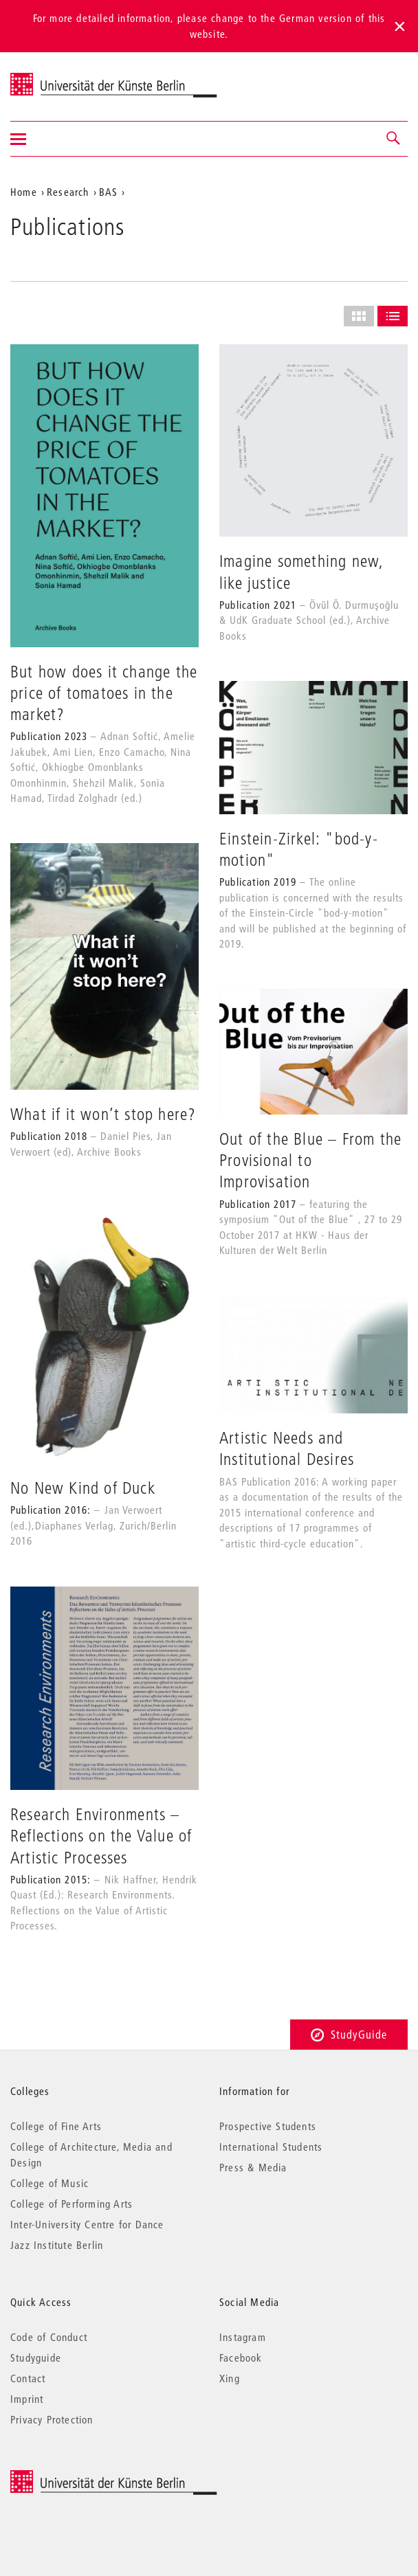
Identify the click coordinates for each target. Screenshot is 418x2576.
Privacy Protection (52, 2419)
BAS (108, 192)
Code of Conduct (48, 2337)
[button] (394, 139)
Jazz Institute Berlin (56, 2245)
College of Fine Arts (56, 2126)
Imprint (26, 2399)
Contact (27, 2378)
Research (68, 192)
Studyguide (35, 2357)
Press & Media (253, 2167)
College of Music (49, 2183)
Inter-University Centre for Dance (87, 2224)
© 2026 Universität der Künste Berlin (82, 2477)
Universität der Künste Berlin (64, 77)
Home (23, 192)
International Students (270, 2146)
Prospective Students (267, 2126)
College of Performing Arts (71, 2203)
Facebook (241, 2357)
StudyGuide (349, 2034)
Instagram (242, 2337)
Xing (229, 2378)
